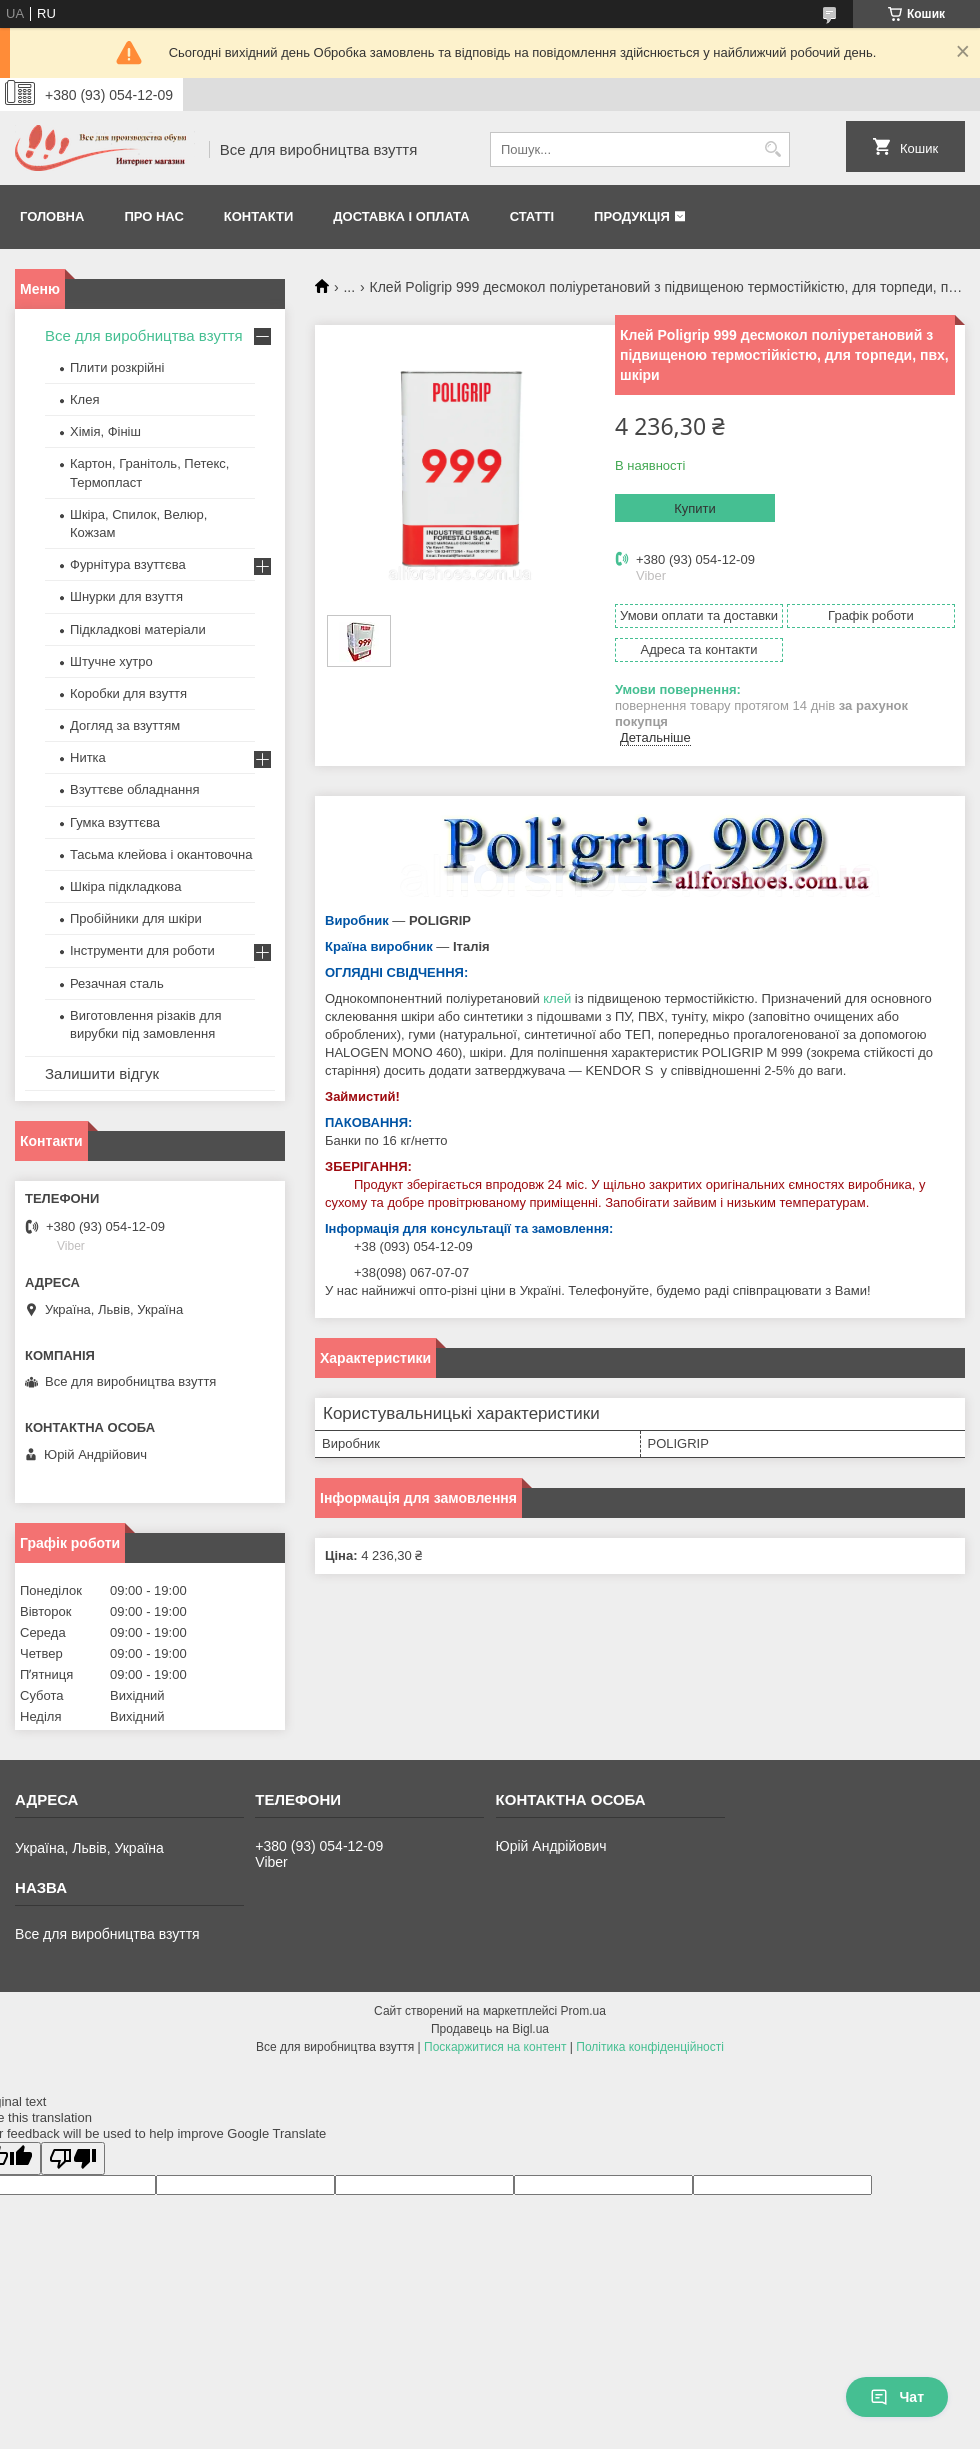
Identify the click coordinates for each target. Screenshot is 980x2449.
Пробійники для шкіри (136, 918)
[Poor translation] (73, 2158)
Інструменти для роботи (142, 950)
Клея (84, 399)
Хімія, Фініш (105, 431)
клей (557, 998)
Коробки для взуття (128, 693)
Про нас (153, 216)
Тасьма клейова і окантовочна (161, 854)
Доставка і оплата (401, 216)
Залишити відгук (102, 1073)
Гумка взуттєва (115, 822)
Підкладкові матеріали (138, 629)
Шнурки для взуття (126, 596)
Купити (695, 508)
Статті (532, 216)
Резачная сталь (117, 983)
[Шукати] (772, 149)
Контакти (259, 216)
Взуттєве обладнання (134, 789)
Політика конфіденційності (650, 2047)
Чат (897, 2397)
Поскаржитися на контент (495, 2047)
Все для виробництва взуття (144, 335)
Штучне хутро (111, 661)
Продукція (632, 216)
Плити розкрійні (117, 367)
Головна (52, 216)
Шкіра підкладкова (125, 886)
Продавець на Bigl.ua (490, 2029)
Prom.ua (583, 2011)
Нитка (88, 757)
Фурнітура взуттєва (128, 564)
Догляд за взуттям (125, 725)
